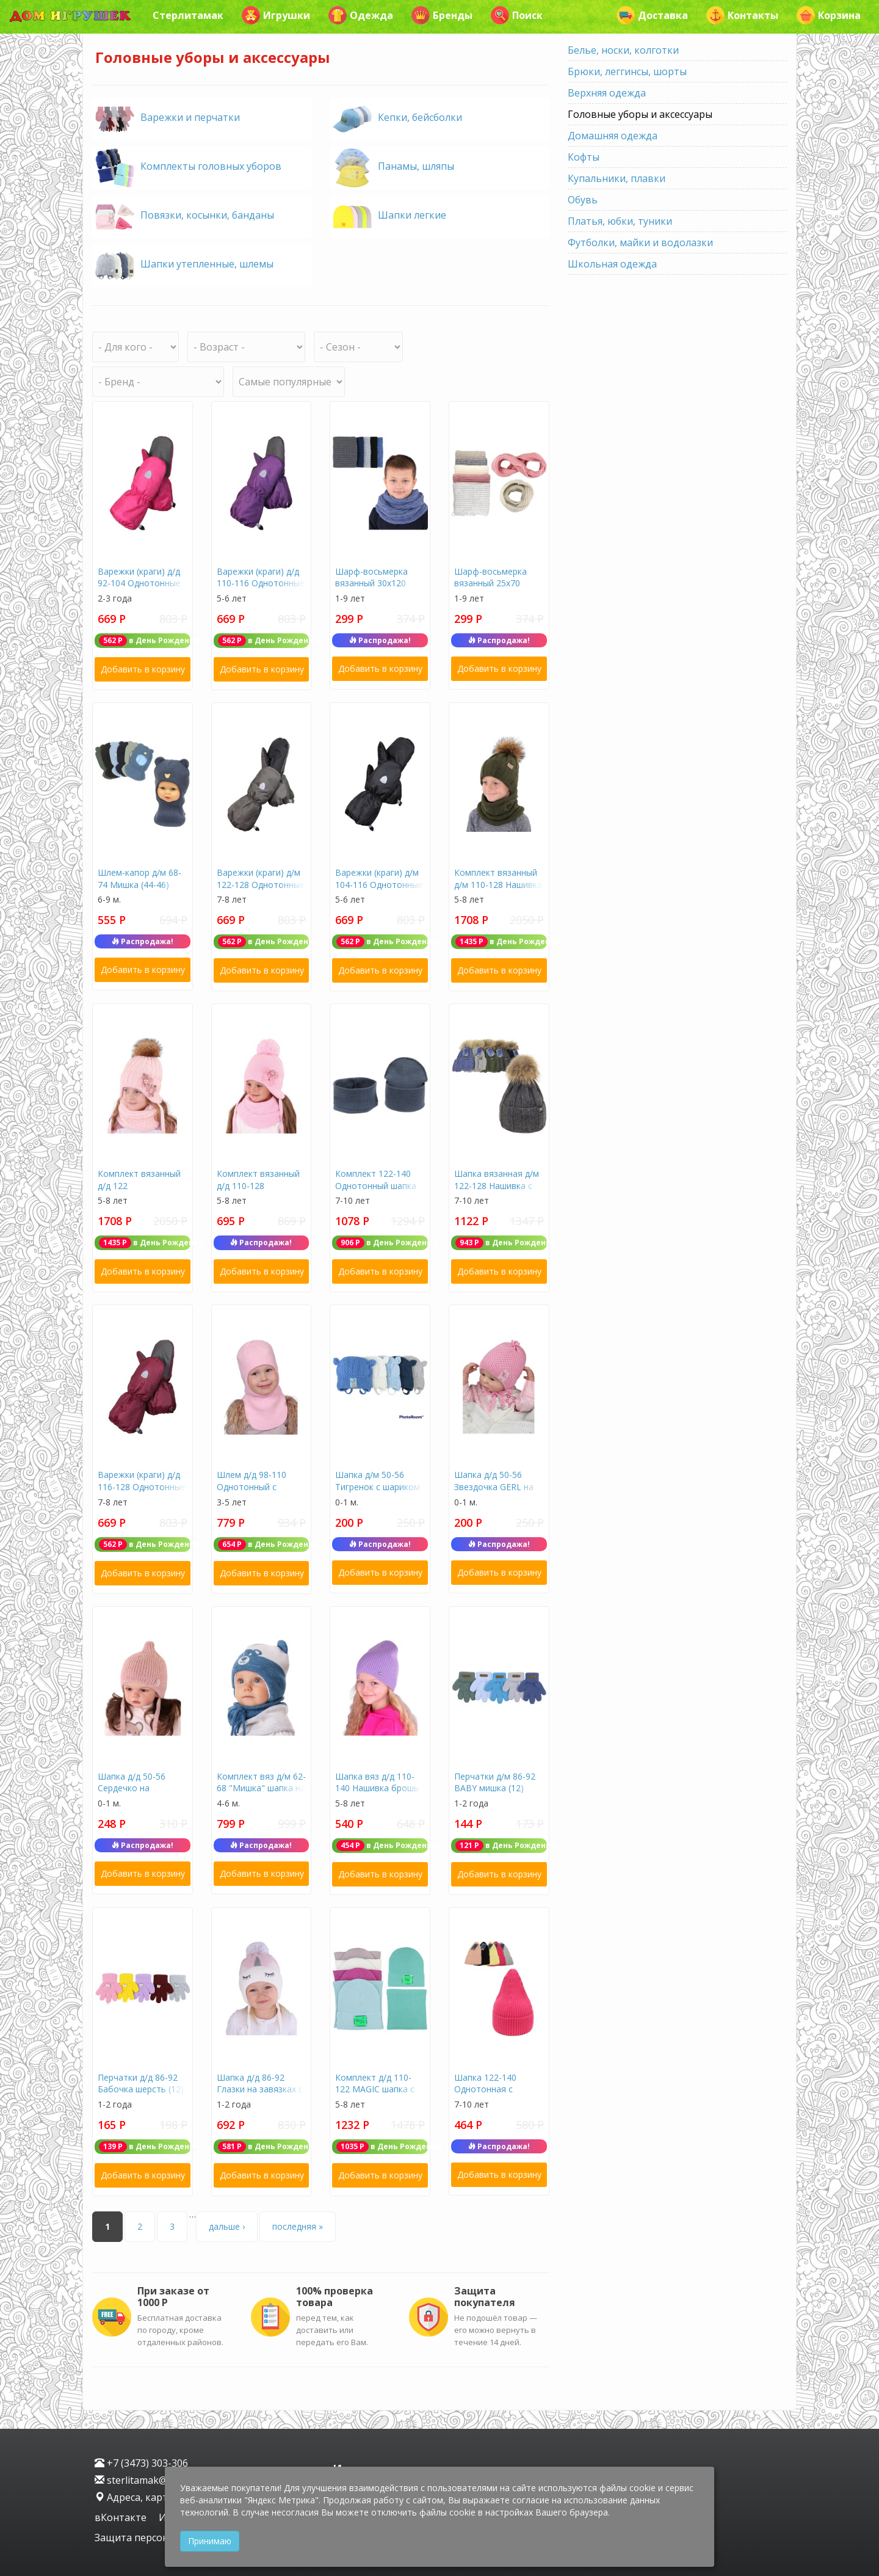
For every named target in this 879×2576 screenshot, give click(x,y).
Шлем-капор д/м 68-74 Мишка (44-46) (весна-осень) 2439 (139, 884)
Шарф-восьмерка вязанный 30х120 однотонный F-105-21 (375, 589)
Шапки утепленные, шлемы (206, 264)
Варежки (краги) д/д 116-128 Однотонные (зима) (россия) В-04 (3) (142, 1492)
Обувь (583, 199)
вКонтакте (122, 2517)
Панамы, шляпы (416, 166)
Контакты (742, 15)
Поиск (517, 15)
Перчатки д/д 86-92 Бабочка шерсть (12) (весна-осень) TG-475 (142, 2089)
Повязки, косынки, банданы (207, 215)
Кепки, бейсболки (420, 117)
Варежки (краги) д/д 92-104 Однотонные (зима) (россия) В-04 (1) (139, 589)
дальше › (227, 2226)
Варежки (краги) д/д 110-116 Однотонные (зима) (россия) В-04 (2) (261, 589)
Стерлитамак (188, 15)
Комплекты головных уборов (210, 166)
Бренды (441, 15)
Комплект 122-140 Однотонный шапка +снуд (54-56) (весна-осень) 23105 (378, 1191)
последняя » (297, 2226)
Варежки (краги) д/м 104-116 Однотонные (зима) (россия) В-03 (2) (379, 890)
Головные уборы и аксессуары (640, 114)
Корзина (829, 15)
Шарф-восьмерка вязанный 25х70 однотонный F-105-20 (494, 589)
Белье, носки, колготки (623, 50)
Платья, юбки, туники (620, 221)
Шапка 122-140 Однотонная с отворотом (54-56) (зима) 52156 (493, 2095)
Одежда (360, 15)
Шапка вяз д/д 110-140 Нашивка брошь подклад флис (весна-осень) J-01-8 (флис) (379, 1794)
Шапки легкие (412, 215)
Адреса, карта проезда (155, 2497)
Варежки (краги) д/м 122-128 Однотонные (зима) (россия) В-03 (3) (261, 890)
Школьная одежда (612, 264)
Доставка (652, 15)
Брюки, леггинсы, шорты (627, 71)
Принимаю (209, 2541)
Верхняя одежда (607, 93)
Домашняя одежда (612, 135)
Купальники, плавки (616, 178)
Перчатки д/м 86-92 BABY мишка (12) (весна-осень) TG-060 (498, 1788)
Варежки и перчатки (190, 117)
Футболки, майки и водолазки (640, 242)
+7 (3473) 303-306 (141, 2463)
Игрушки (276, 15)
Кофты (583, 157)
